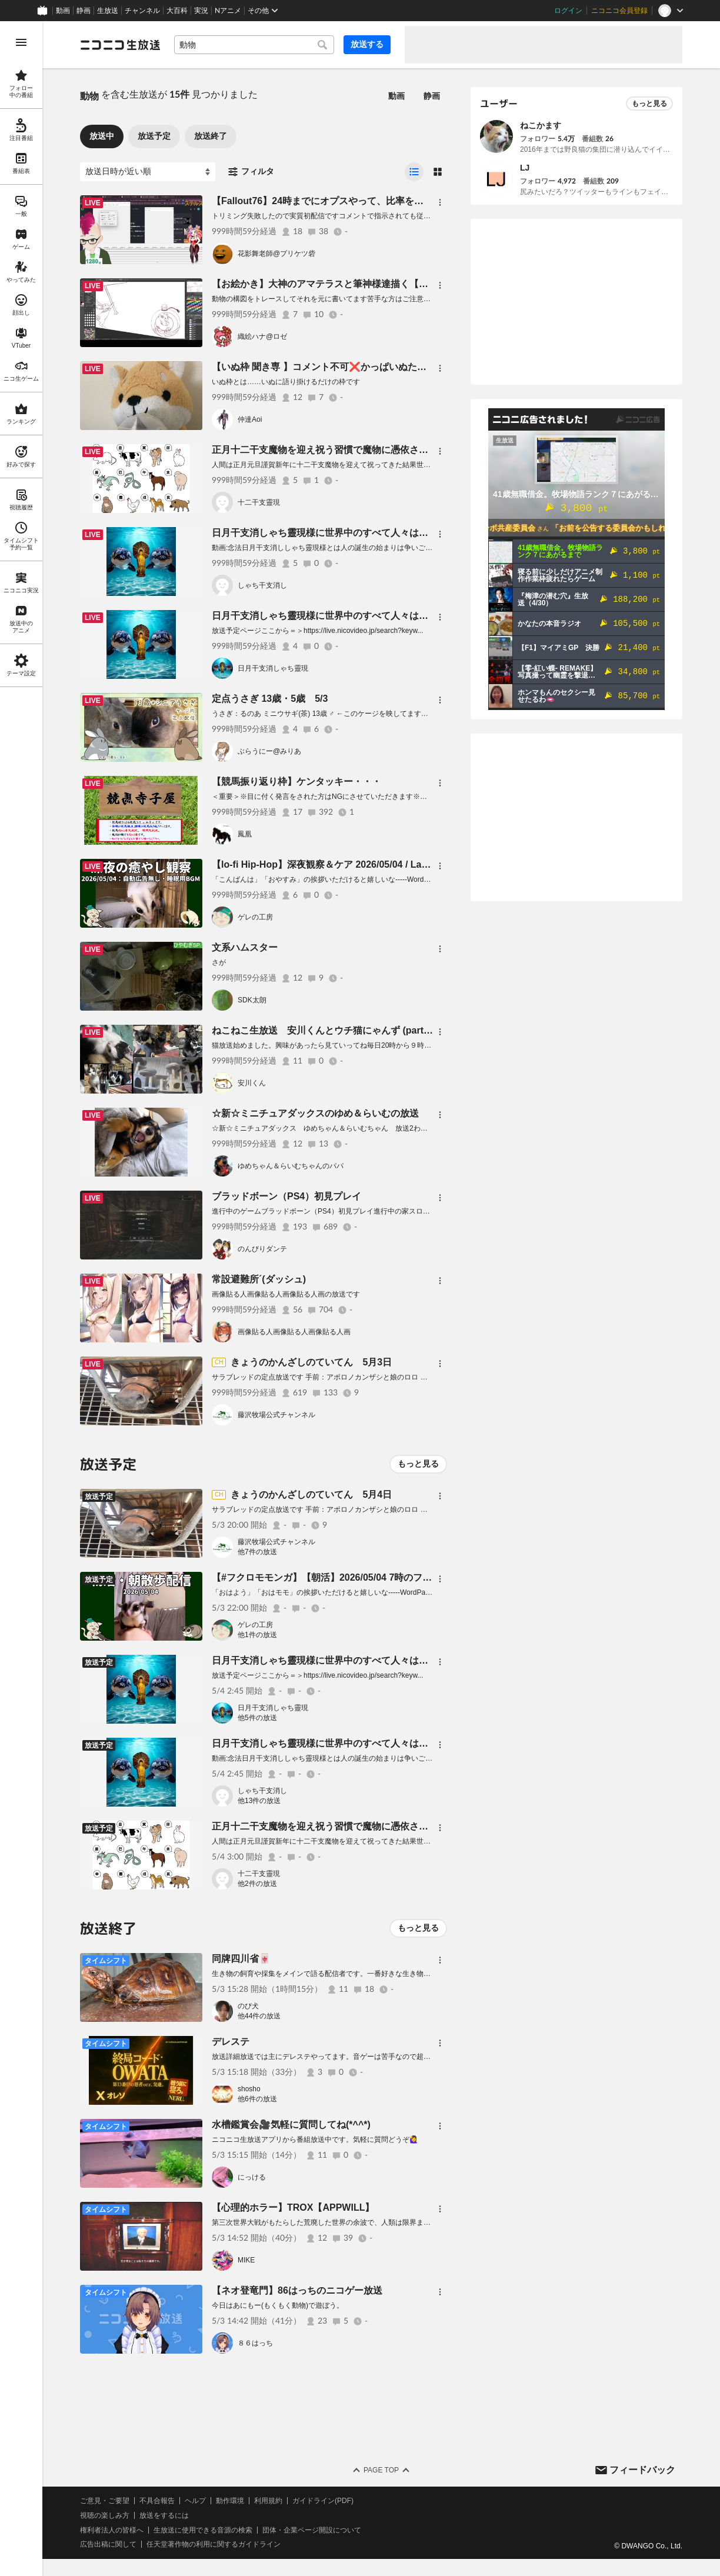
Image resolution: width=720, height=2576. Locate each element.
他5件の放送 (257, 1718)
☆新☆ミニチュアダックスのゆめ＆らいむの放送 (315, 1113)
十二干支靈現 (259, 502)
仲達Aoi (250, 419)
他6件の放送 (257, 2099)
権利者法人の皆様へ (112, 2530)
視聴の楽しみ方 (104, 2515)
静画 (83, 10)
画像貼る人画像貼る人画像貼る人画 (294, 1332)
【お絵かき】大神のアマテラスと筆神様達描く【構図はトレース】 (353, 284)
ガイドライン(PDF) (323, 2500)
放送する (367, 44)
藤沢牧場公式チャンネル (276, 1415)
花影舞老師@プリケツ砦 (276, 253)
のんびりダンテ (262, 1249)
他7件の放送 (257, 1552)
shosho (249, 2089)
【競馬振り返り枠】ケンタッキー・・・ (296, 782)
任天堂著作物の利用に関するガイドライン (213, 2544)
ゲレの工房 (255, 917)
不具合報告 (157, 2500)
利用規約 (268, 2500)
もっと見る (418, 1463)
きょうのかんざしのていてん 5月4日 (311, 1494)
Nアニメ (228, 10)
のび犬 (248, 2006)
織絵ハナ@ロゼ (262, 336)
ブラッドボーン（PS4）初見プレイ (286, 1196)
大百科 (177, 10)
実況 (201, 10)
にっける (252, 2177)
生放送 (107, 10)
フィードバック (642, 2470)
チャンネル (142, 10)
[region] (21, 1298)
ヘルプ (195, 2500)
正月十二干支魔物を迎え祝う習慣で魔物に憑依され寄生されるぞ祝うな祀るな (376, 450)
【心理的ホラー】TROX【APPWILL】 (293, 2207)
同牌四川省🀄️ (241, 1959)
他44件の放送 (259, 2016)
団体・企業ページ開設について (311, 2530)
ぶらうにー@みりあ (269, 751)
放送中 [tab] (101, 136)
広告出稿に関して (108, 2544)
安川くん (252, 1083)
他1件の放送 (257, 1635)
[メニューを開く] (21, 42)
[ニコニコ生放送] (120, 44)
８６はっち (255, 2343)
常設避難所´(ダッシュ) (259, 1279)
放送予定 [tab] (154, 136)
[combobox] (254, 44)
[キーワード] (254, 44)
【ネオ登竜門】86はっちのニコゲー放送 (297, 2290)
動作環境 (230, 2500)
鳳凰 (245, 834)
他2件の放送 (257, 1883)
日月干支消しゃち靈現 (273, 668)
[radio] (414, 171)
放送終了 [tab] (210, 136)
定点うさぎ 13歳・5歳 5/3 (270, 699)
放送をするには (164, 2515)
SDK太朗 (252, 1000)
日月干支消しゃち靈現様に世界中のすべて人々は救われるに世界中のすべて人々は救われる (405, 533)
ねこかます (540, 125)
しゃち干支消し (262, 585)
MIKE (246, 2260)
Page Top (381, 2470)
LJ (524, 167)
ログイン (568, 10)
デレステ (230, 2042)
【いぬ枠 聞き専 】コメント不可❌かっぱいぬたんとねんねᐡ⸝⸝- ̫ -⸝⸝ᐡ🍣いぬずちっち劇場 (400, 367)
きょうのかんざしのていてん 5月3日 (311, 1362)
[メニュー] (440, 202)
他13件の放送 (259, 1801)
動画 (63, 10)
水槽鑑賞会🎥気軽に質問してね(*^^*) (291, 2125)
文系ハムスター (245, 947)
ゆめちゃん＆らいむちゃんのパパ (291, 1166)
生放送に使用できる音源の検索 (203, 2530)
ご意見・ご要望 (104, 2501)
